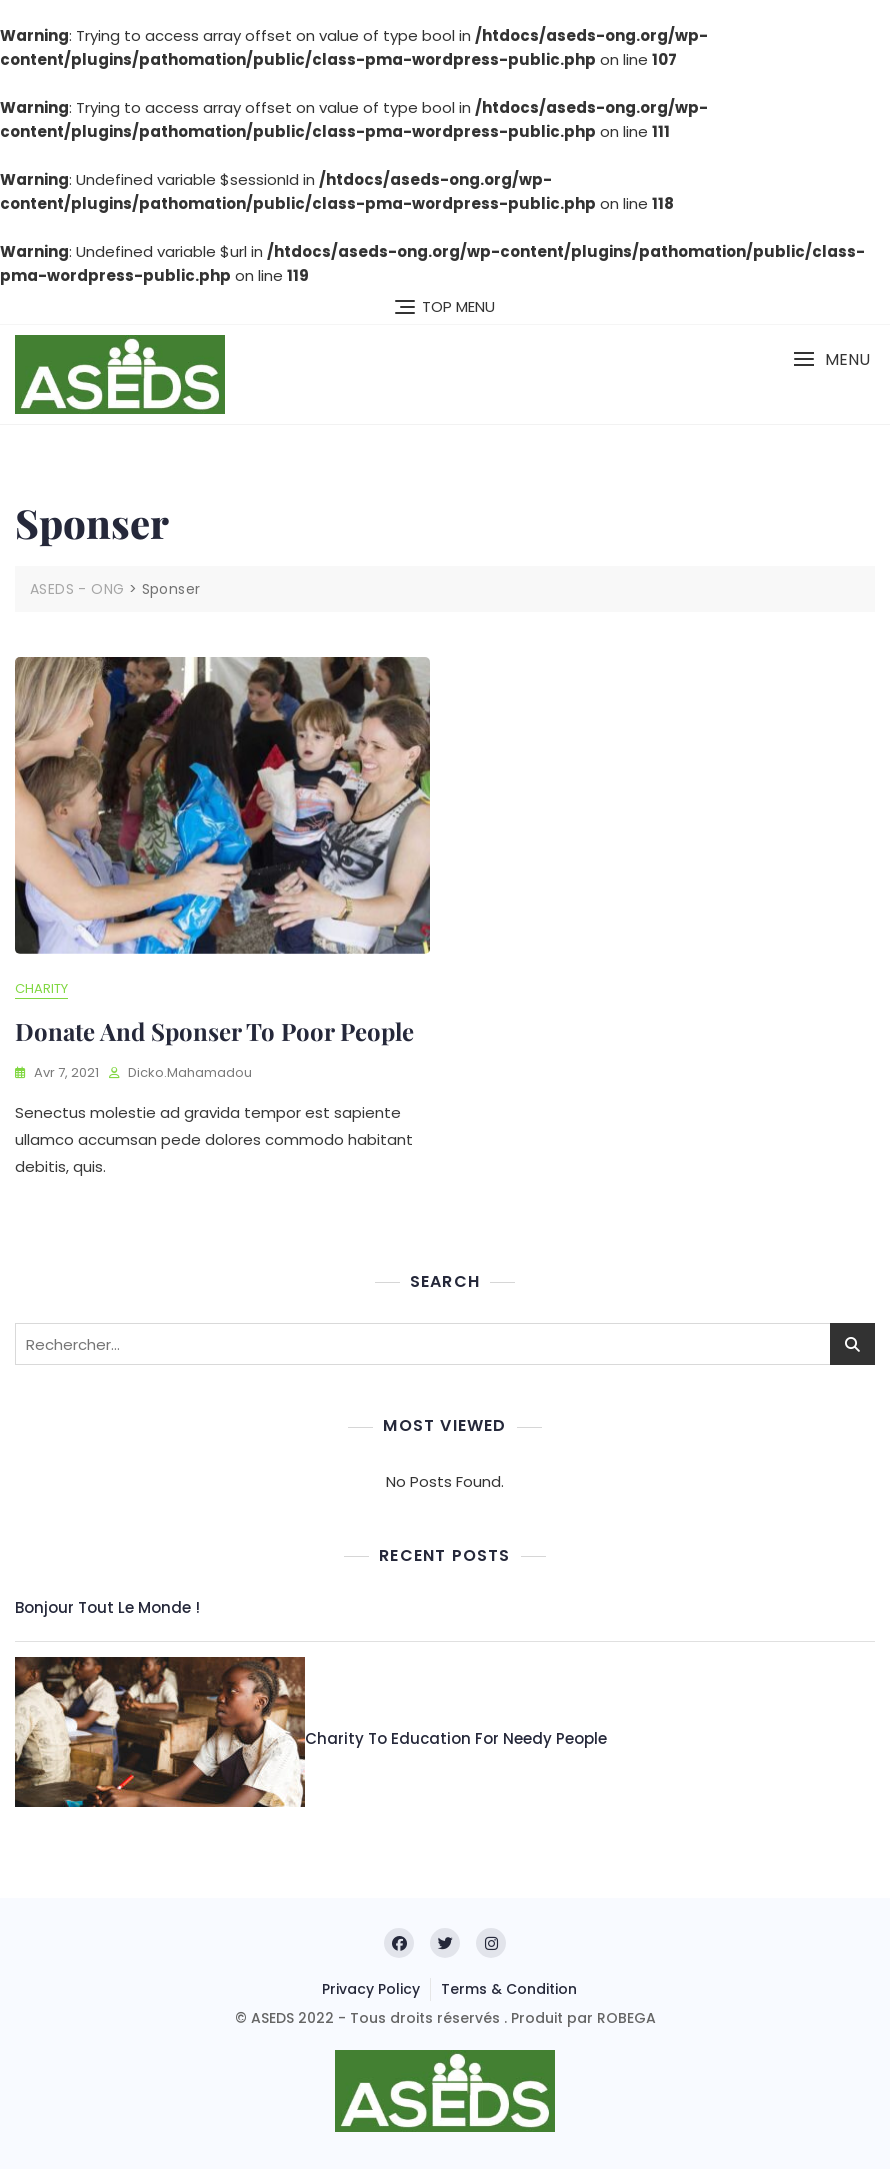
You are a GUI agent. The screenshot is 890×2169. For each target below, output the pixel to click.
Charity (41, 988)
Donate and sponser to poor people (214, 1031)
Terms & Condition (509, 1989)
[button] (831, 359)
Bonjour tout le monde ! (107, 1607)
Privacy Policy (371, 1989)
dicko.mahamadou (190, 1072)
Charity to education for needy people (456, 1738)
